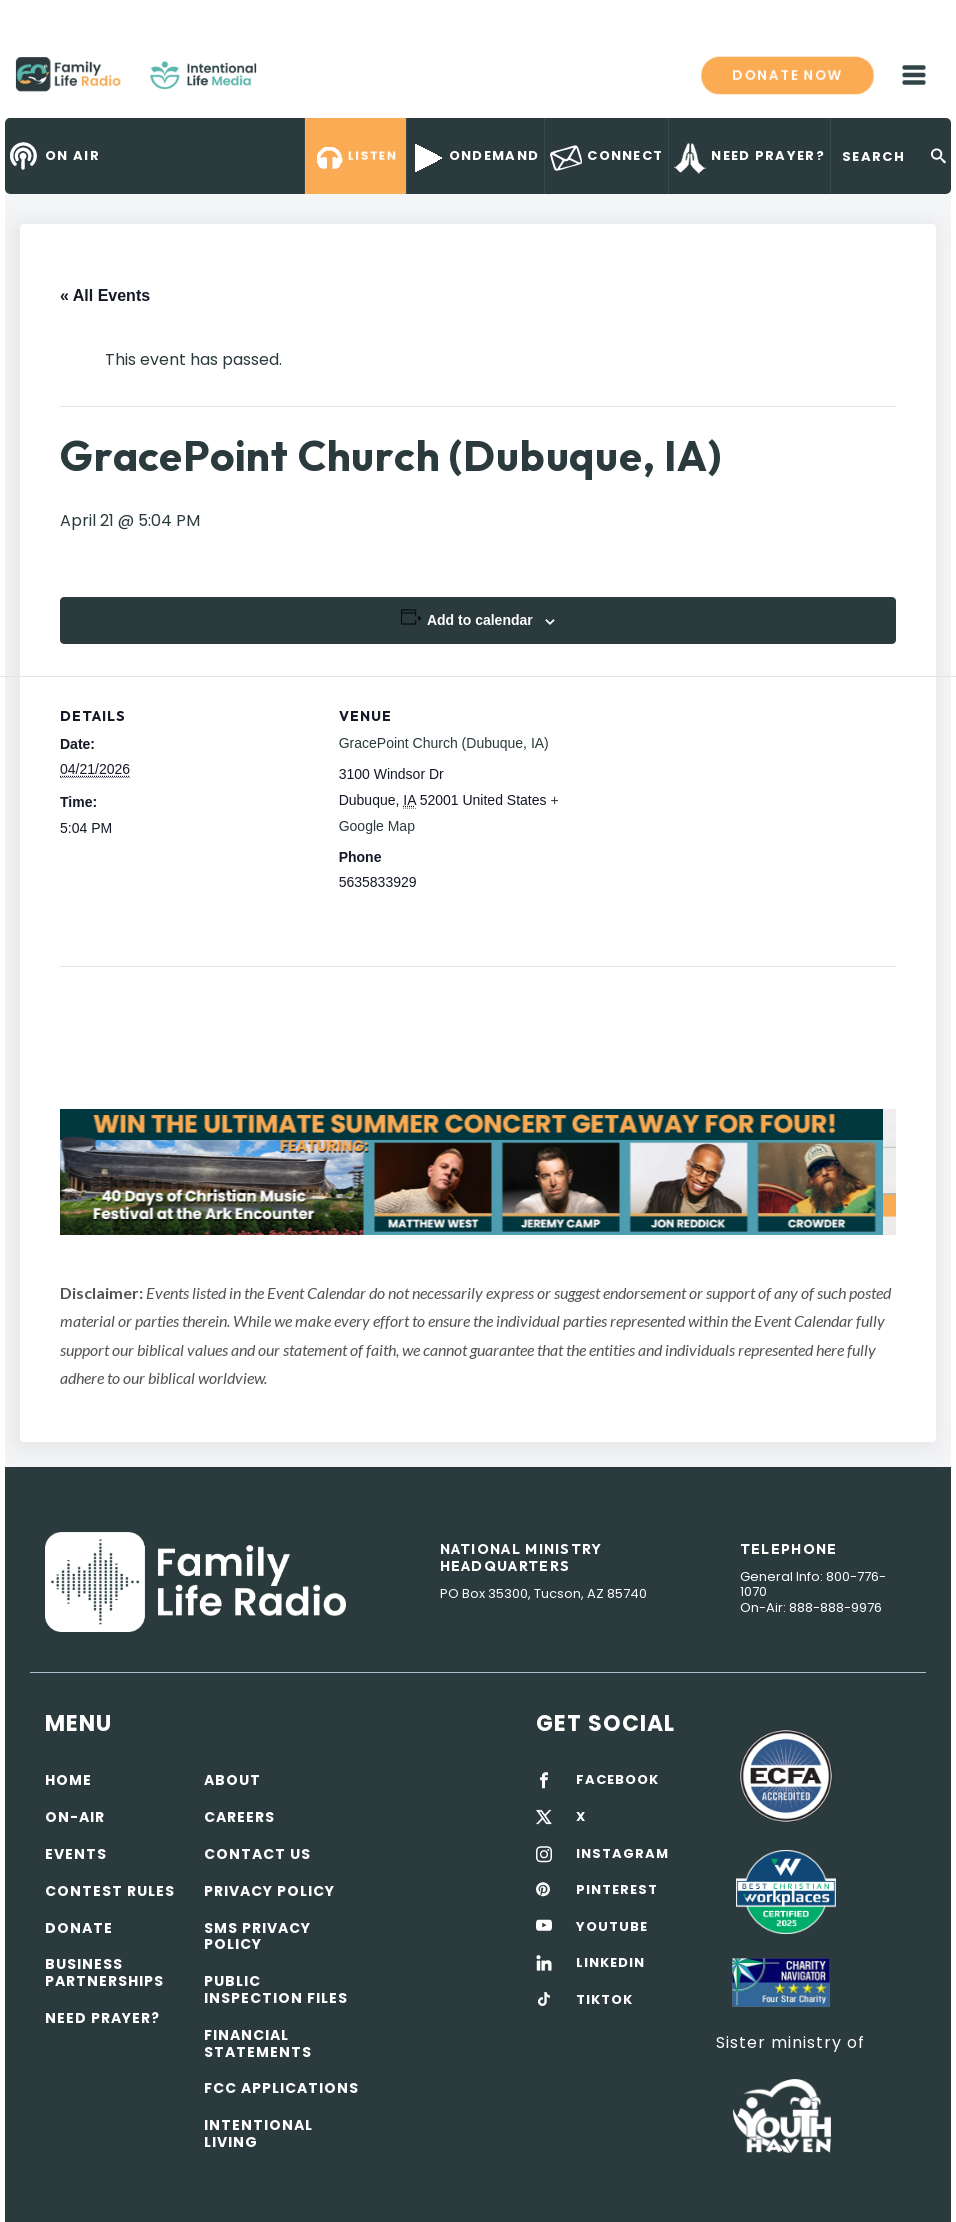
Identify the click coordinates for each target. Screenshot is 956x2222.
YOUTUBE (612, 1927)
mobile (914, 75)
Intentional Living (258, 2133)
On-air (75, 1817)
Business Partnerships (104, 1972)
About (232, 1780)
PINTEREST (617, 1890)
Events (76, 1854)
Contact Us (257, 1854)
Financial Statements (258, 2043)
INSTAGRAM (622, 1854)
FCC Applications (281, 2088)
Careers (239, 1817)
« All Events (105, 295)
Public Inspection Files (276, 1989)
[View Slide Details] (478, 1171)
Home (68, 1780)
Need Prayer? (102, 2018)
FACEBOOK (617, 1780)
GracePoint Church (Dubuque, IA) (444, 743)
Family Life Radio (286, 82)
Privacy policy (269, 1891)
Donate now (787, 74)
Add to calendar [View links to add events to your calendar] (480, 620)
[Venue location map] (722, 814)
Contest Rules (110, 1891)
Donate (79, 1928)
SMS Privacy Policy (257, 1936)
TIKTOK (604, 2000)
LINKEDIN (610, 1963)
